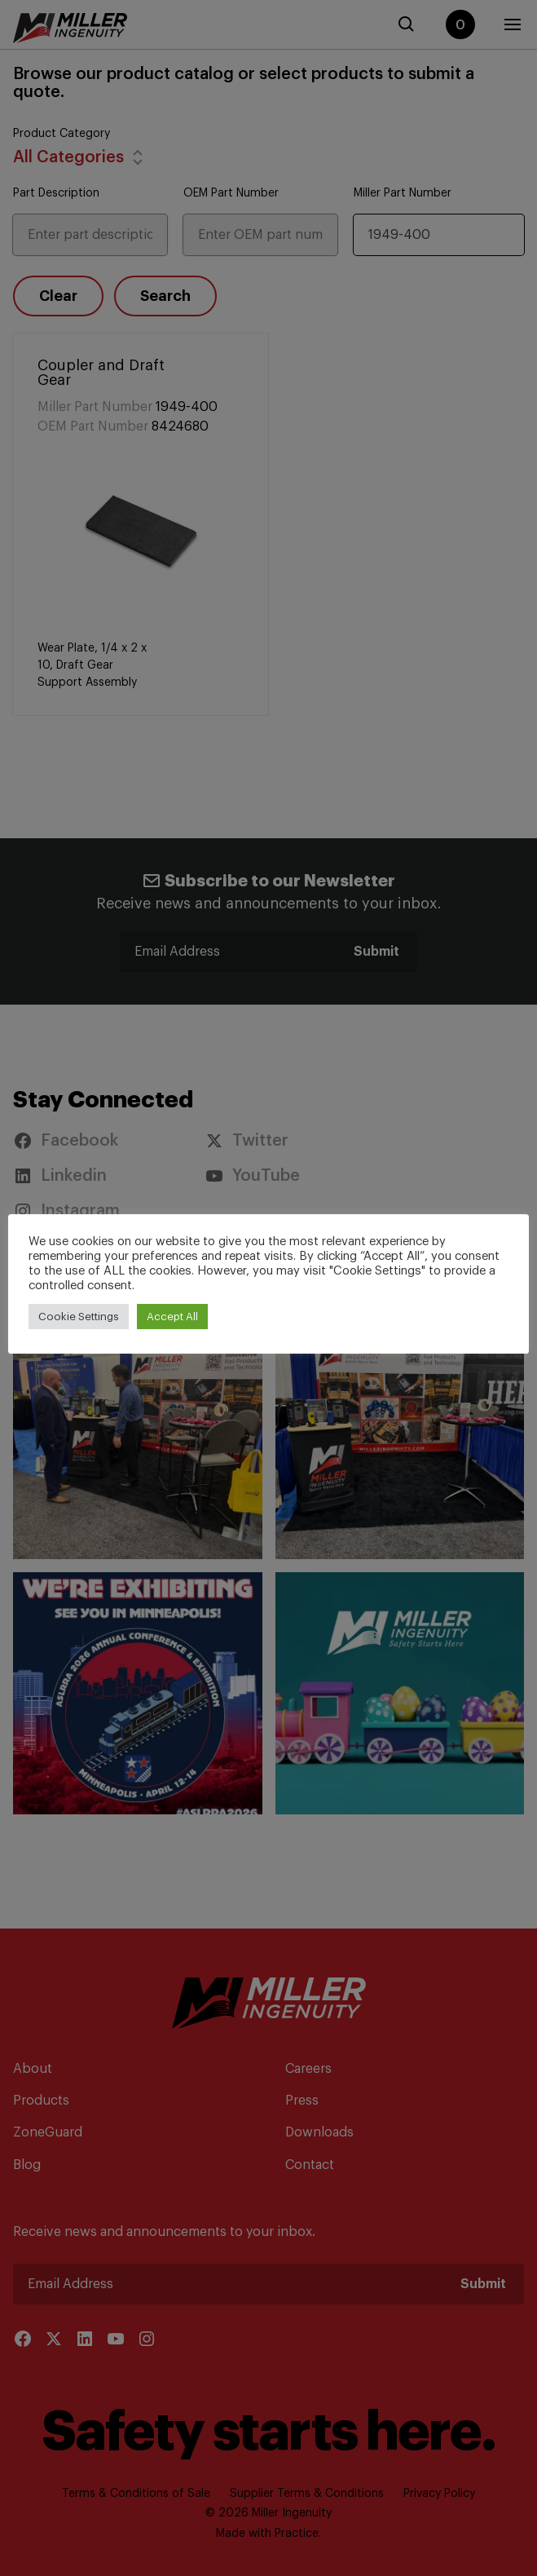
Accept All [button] (172, 1316)
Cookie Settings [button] (78, 1316)
